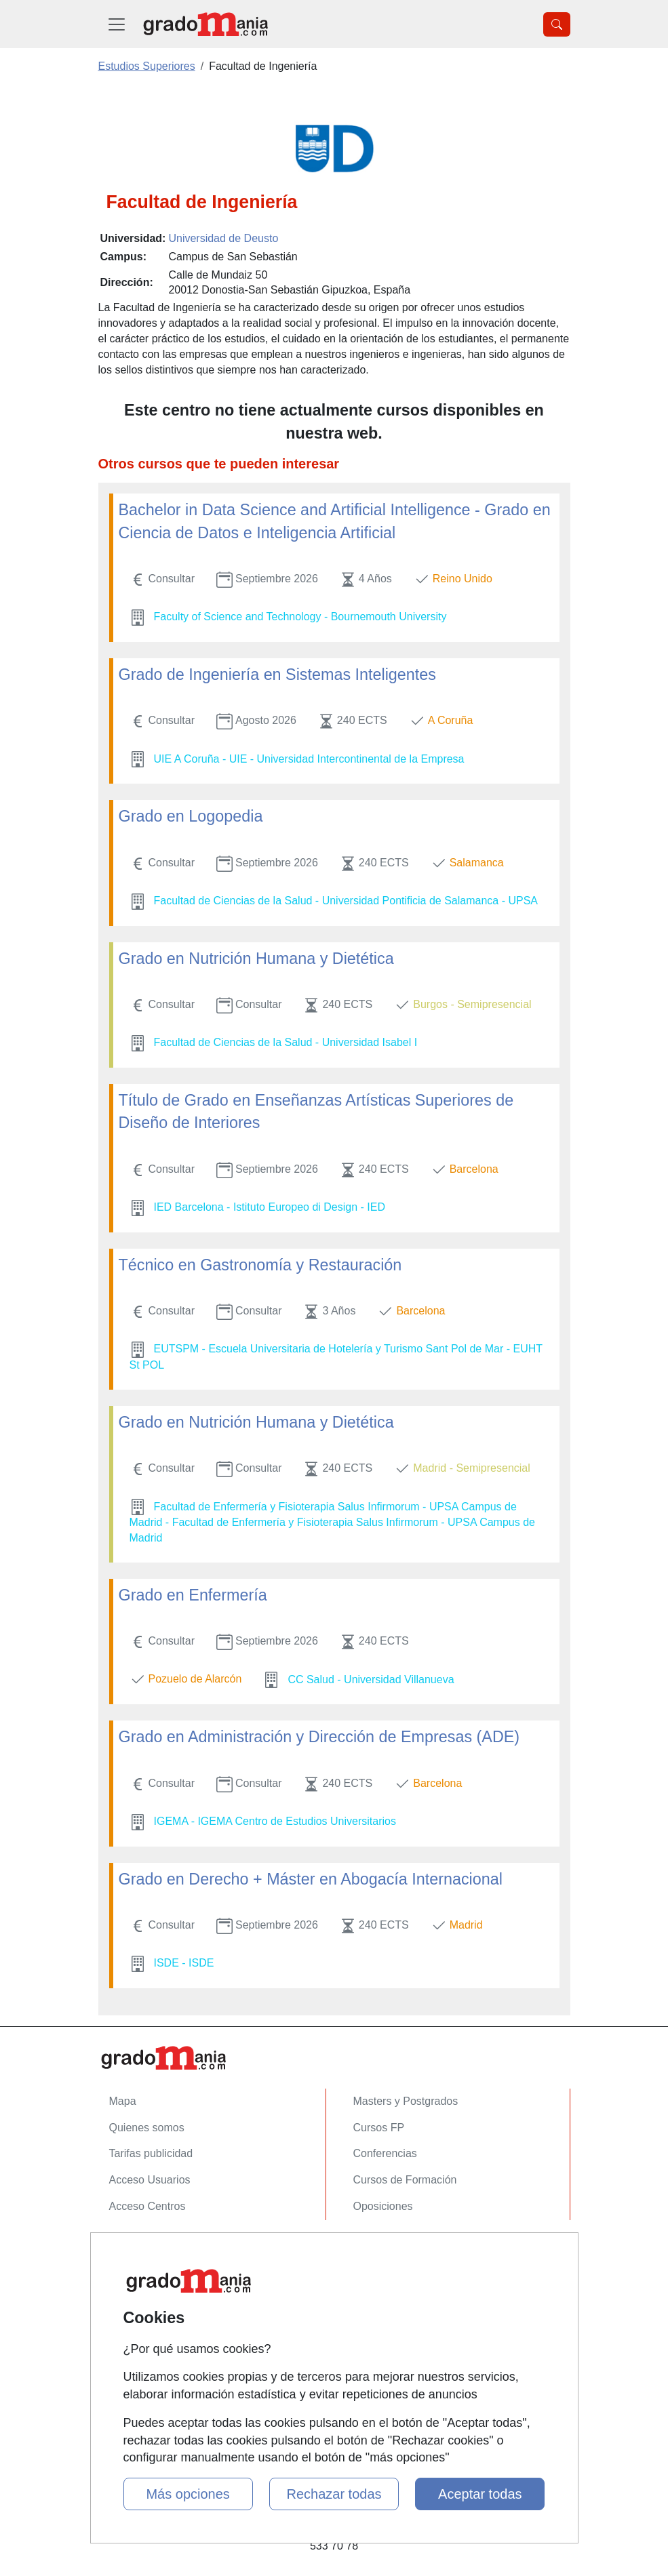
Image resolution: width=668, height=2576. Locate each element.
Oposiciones (383, 2206)
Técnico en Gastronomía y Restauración (260, 1265)
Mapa (122, 2101)
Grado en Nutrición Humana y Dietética (256, 958)
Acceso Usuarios (150, 2180)
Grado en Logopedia (191, 816)
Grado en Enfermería (193, 1595)
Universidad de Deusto (223, 238)
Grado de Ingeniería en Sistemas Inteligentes (277, 674)
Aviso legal (135, 2300)
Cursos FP (379, 2127)
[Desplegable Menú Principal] (116, 24)
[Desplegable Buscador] (556, 24)
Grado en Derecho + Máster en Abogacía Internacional (311, 1879)
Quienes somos (146, 2127)
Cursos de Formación (405, 2180)
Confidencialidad (149, 2274)
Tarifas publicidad (151, 2153)
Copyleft (129, 2327)
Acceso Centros (147, 2206)
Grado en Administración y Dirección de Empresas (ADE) (319, 1737)
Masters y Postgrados (405, 2101)
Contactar (132, 2248)
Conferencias (385, 2153)
